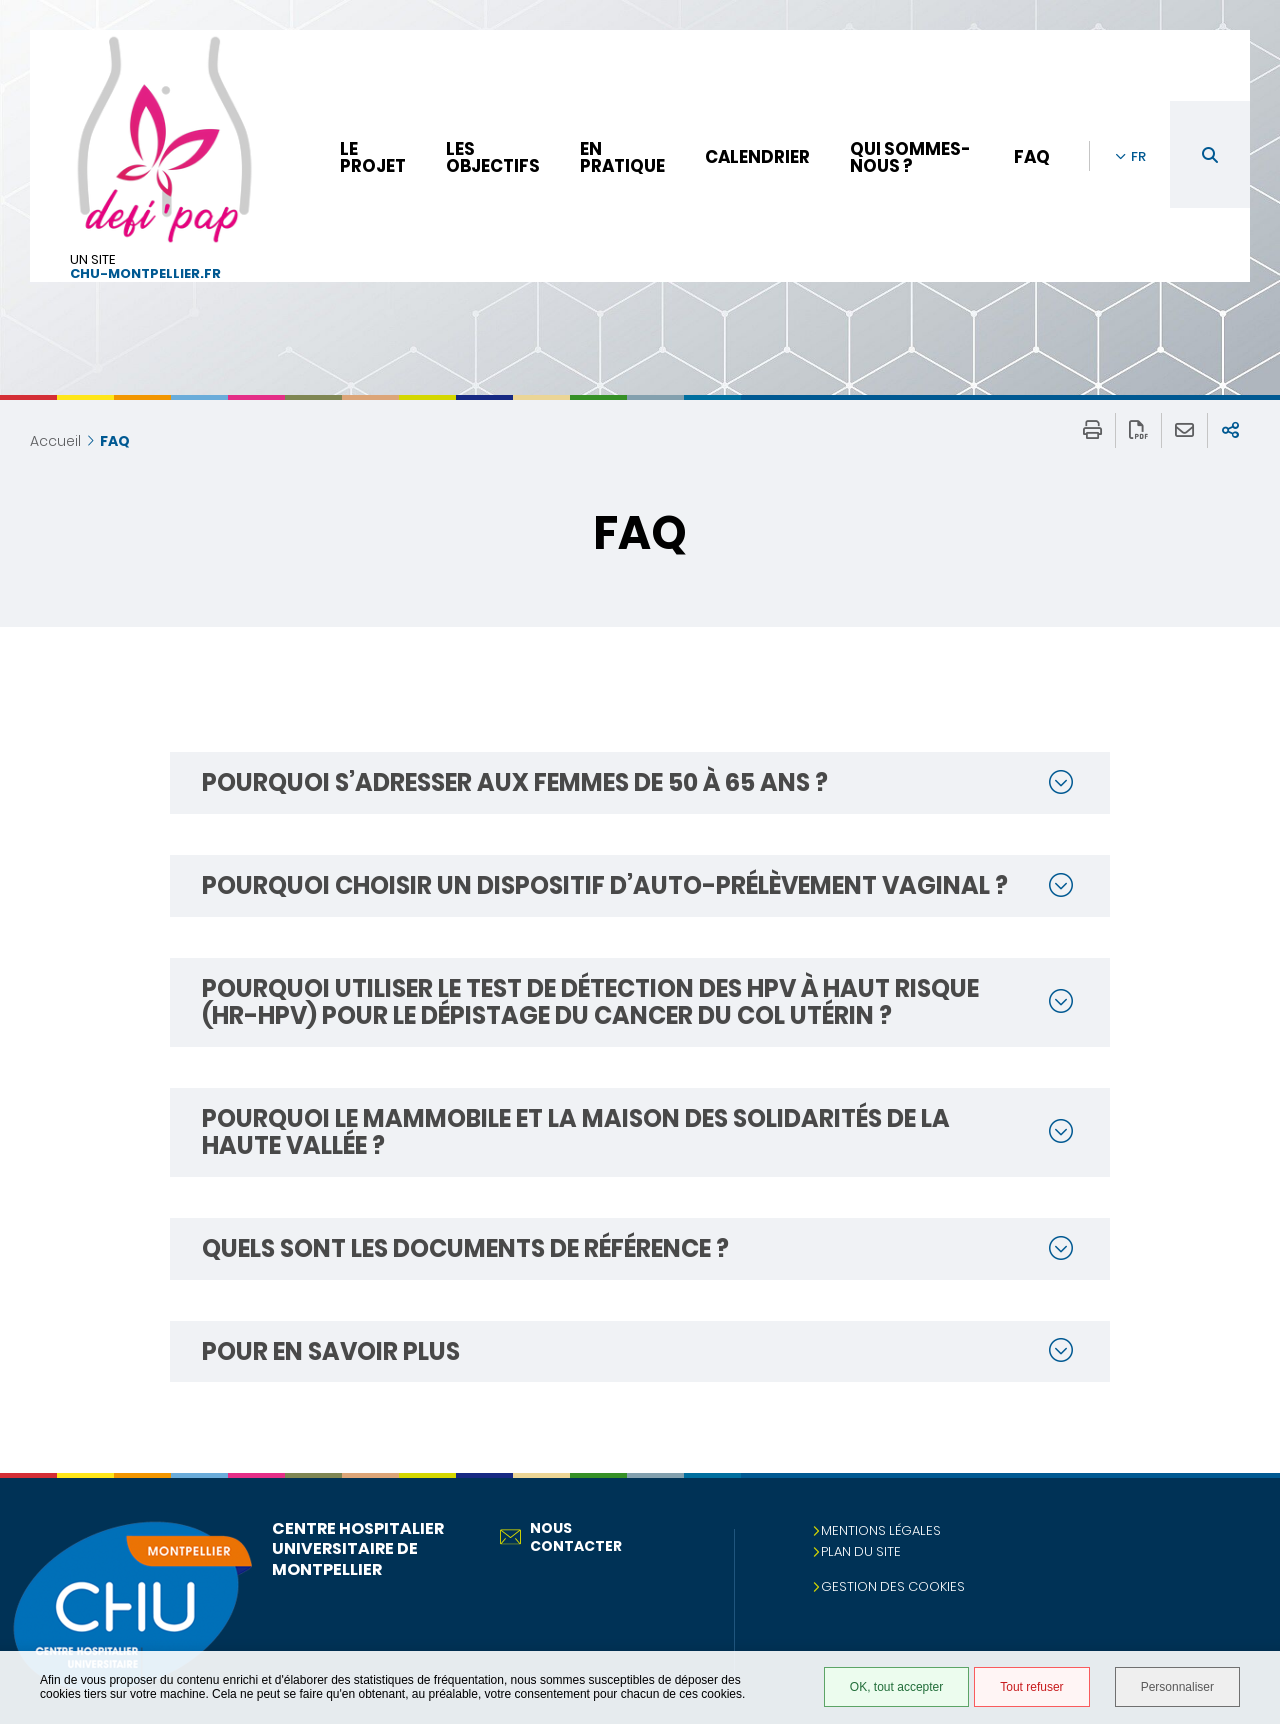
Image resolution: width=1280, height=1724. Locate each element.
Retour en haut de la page (1245, 1513)
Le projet (373, 157)
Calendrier (757, 157)
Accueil (55, 441)
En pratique (622, 157)
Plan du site (861, 1551)
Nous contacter (561, 1537)
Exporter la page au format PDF (1138, 430)
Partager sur (1230, 430)
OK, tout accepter (896, 1687)
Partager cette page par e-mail (1184, 430)
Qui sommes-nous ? (910, 157)
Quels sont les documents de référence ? (465, 1248)
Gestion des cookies (893, 1586)
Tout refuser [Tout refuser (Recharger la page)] (1031, 1687)
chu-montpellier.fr (145, 274)
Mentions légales (881, 1530)
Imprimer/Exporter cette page (1092, 430)
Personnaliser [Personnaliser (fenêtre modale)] (1177, 1687)
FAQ (1032, 157)
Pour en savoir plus (331, 1351)
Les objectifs (493, 157)
